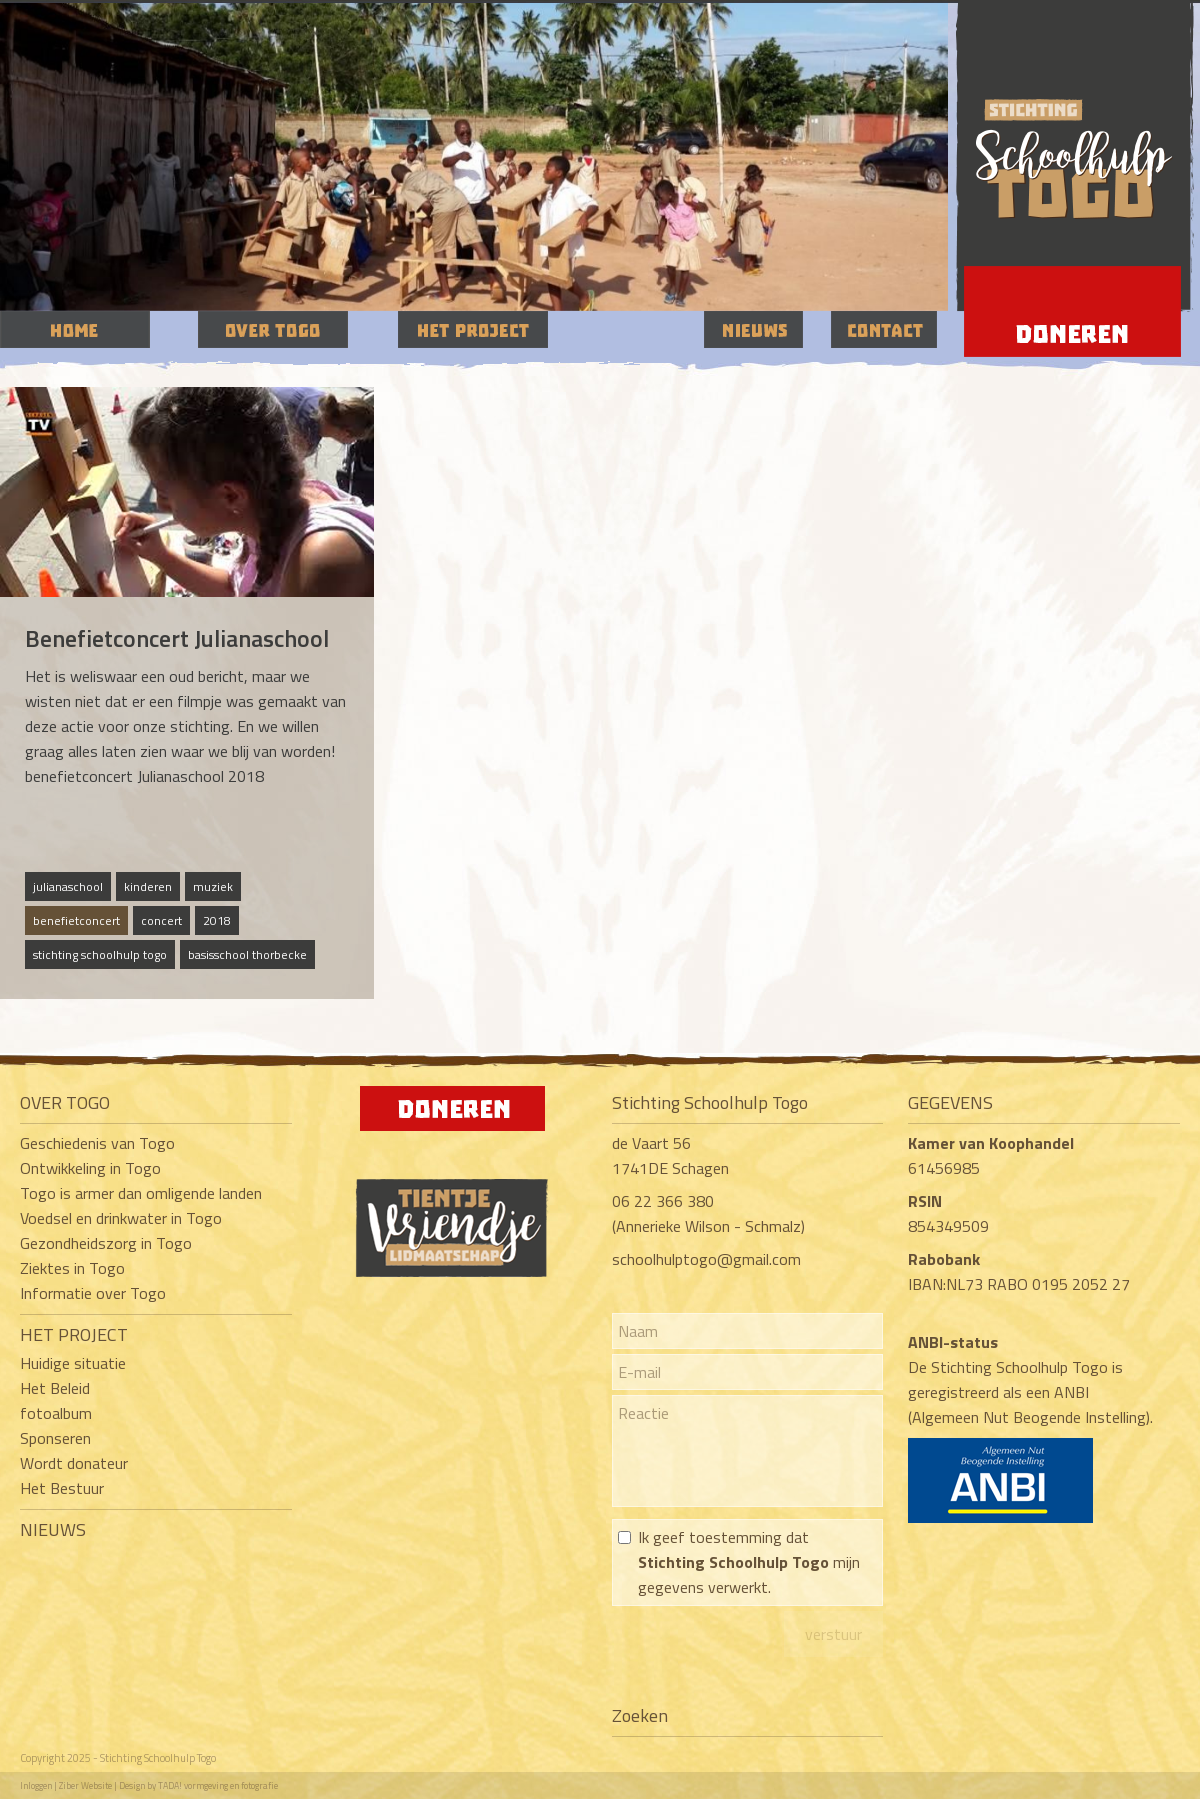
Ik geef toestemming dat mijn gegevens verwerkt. (749, 1562)
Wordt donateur (74, 1463)
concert (161, 920)
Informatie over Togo (93, 1293)
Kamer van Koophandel (993, 1143)
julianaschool (68, 886)
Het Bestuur (62, 1488)
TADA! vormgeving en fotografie (218, 1785)
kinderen (148, 886)
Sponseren (55, 1438)
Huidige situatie (73, 1363)
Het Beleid (55, 1388)
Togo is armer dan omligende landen (141, 1193)
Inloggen (36, 1785)
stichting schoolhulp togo (100, 954)
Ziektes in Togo (72, 1268)
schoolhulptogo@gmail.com (706, 1259)
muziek (213, 886)
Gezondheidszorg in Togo (106, 1243)
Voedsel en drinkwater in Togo (121, 1218)
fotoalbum (56, 1413)
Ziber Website (85, 1785)
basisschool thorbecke (247, 954)
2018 (217, 920)
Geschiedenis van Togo (97, 1143)
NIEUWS (53, 1529)
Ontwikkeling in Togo (90, 1168)
